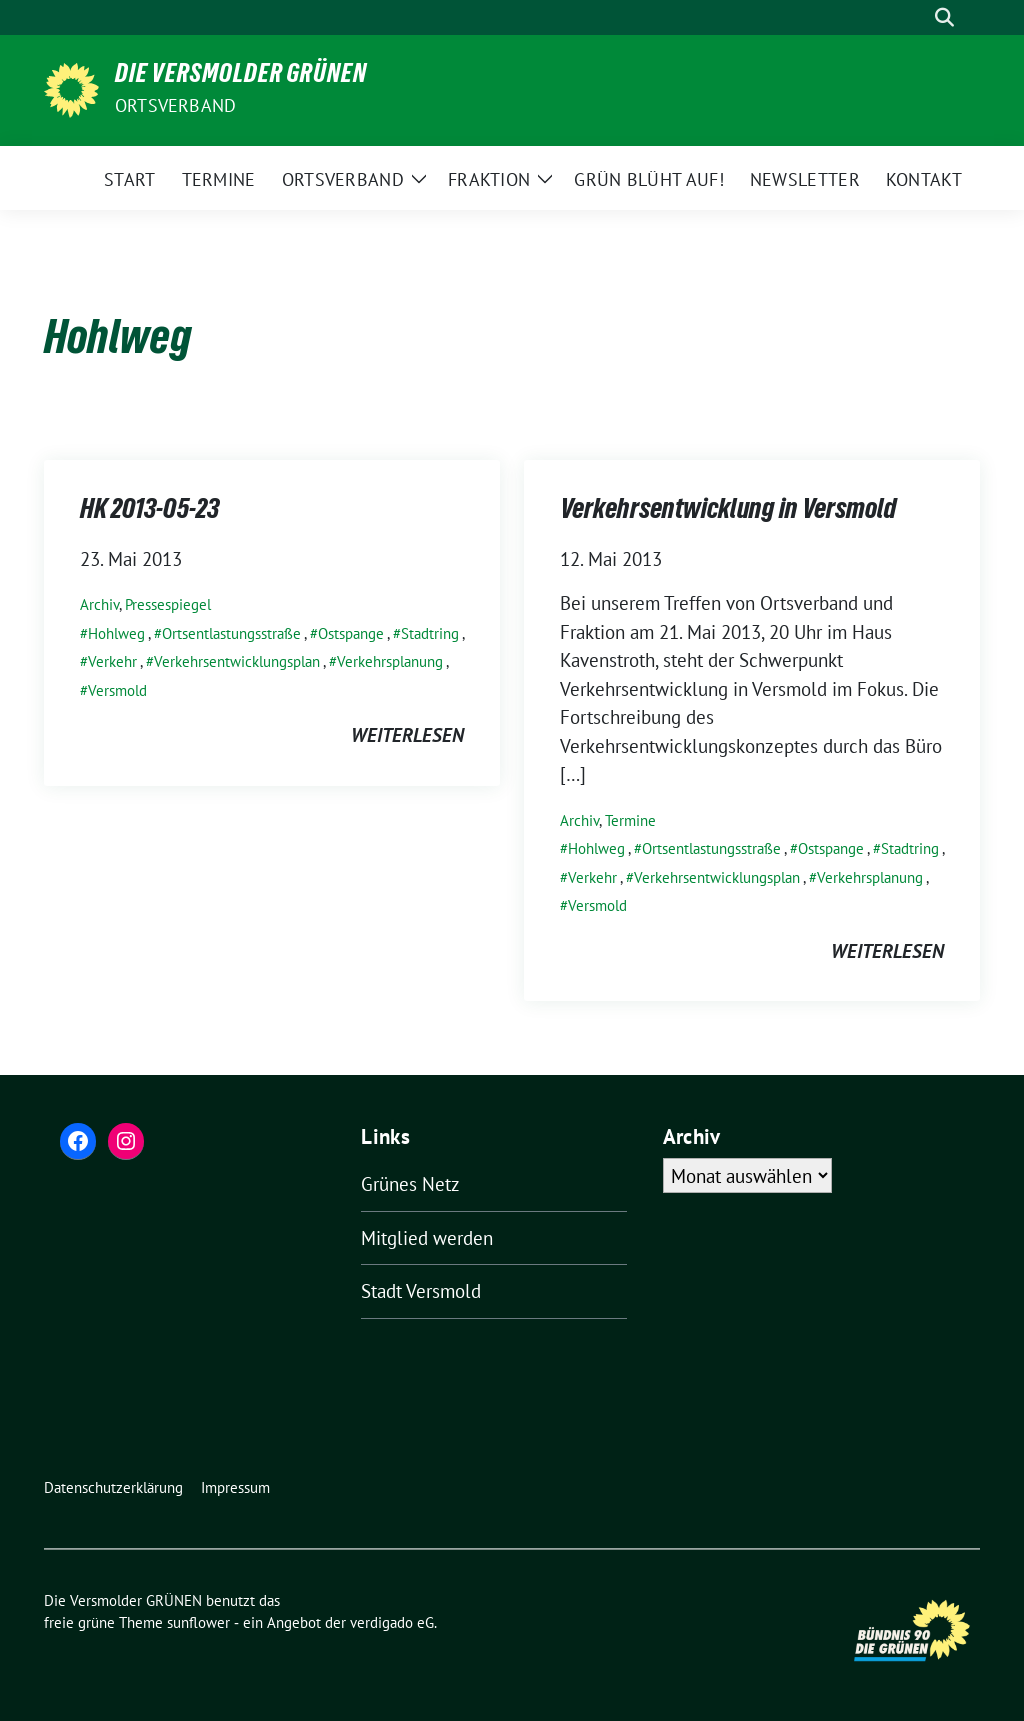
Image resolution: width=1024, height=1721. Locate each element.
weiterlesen (407, 735)
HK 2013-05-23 (149, 512)
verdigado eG (392, 1622)
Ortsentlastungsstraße (231, 633)
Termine (630, 820)
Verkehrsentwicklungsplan (237, 661)
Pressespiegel (168, 604)
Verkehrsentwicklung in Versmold (728, 512)
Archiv (99, 604)
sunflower (198, 1622)
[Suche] (916, 17)
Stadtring (430, 633)
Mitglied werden (427, 1238)
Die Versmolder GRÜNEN (241, 77)
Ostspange (351, 633)
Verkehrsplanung (390, 661)
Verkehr (112, 661)
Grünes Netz (410, 1184)
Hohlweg (116, 633)
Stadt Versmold (421, 1291)
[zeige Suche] (944, 17)
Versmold (117, 690)
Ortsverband (175, 105)
